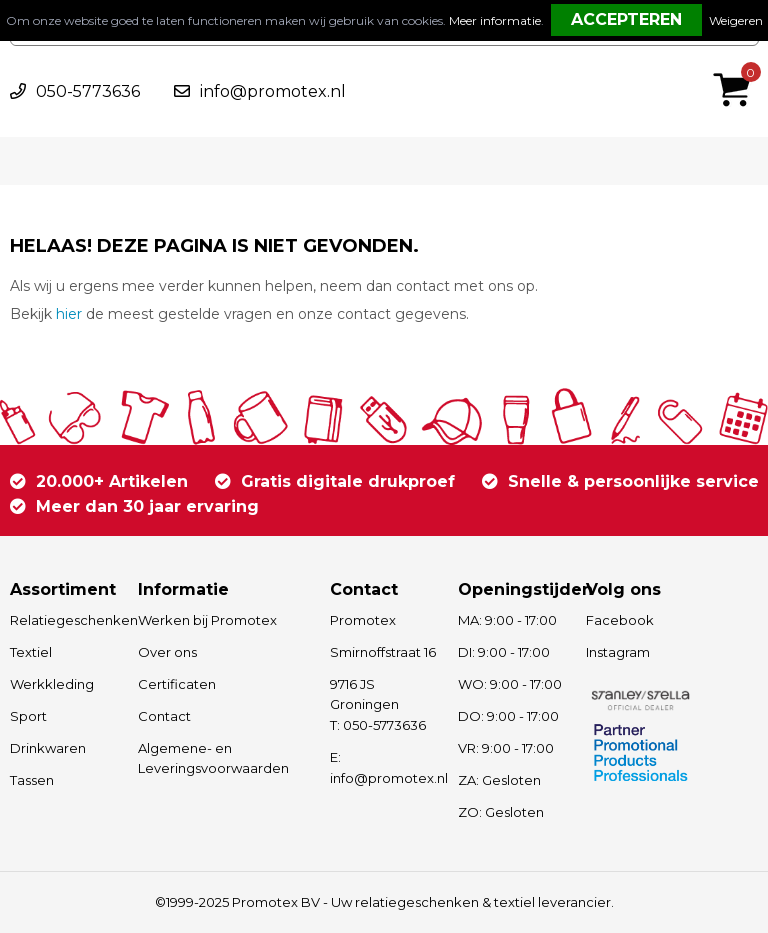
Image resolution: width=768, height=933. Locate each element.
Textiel (31, 652)
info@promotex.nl (273, 91)
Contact (164, 716)
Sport (28, 716)
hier (69, 314)
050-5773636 (88, 91)
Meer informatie (495, 20)
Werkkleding (52, 684)
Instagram (618, 652)
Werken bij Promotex (207, 620)
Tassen (32, 780)
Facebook (620, 620)
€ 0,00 (737, 63)
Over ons (167, 652)
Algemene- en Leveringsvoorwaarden (213, 758)
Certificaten (177, 684)
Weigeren (736, 20)
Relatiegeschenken (64, 620)
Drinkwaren (48, 748)
